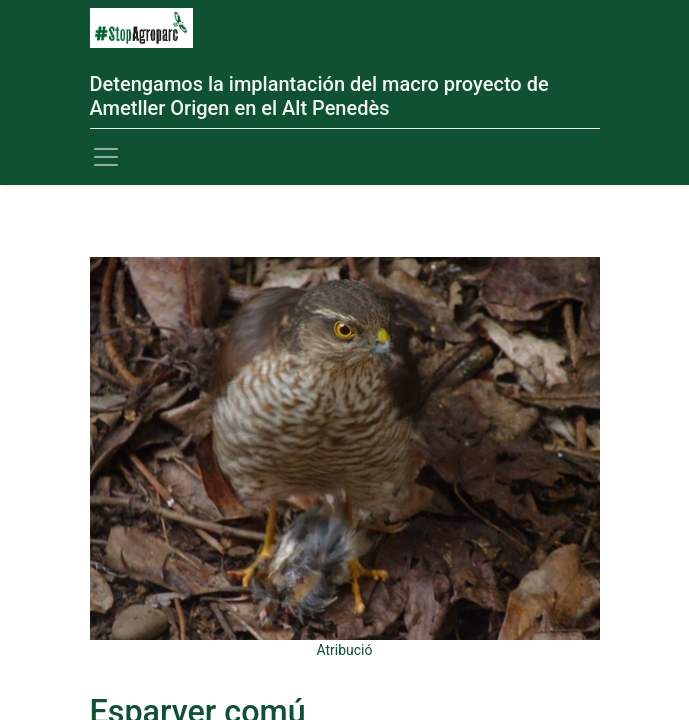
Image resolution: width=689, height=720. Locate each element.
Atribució (344, 650)
